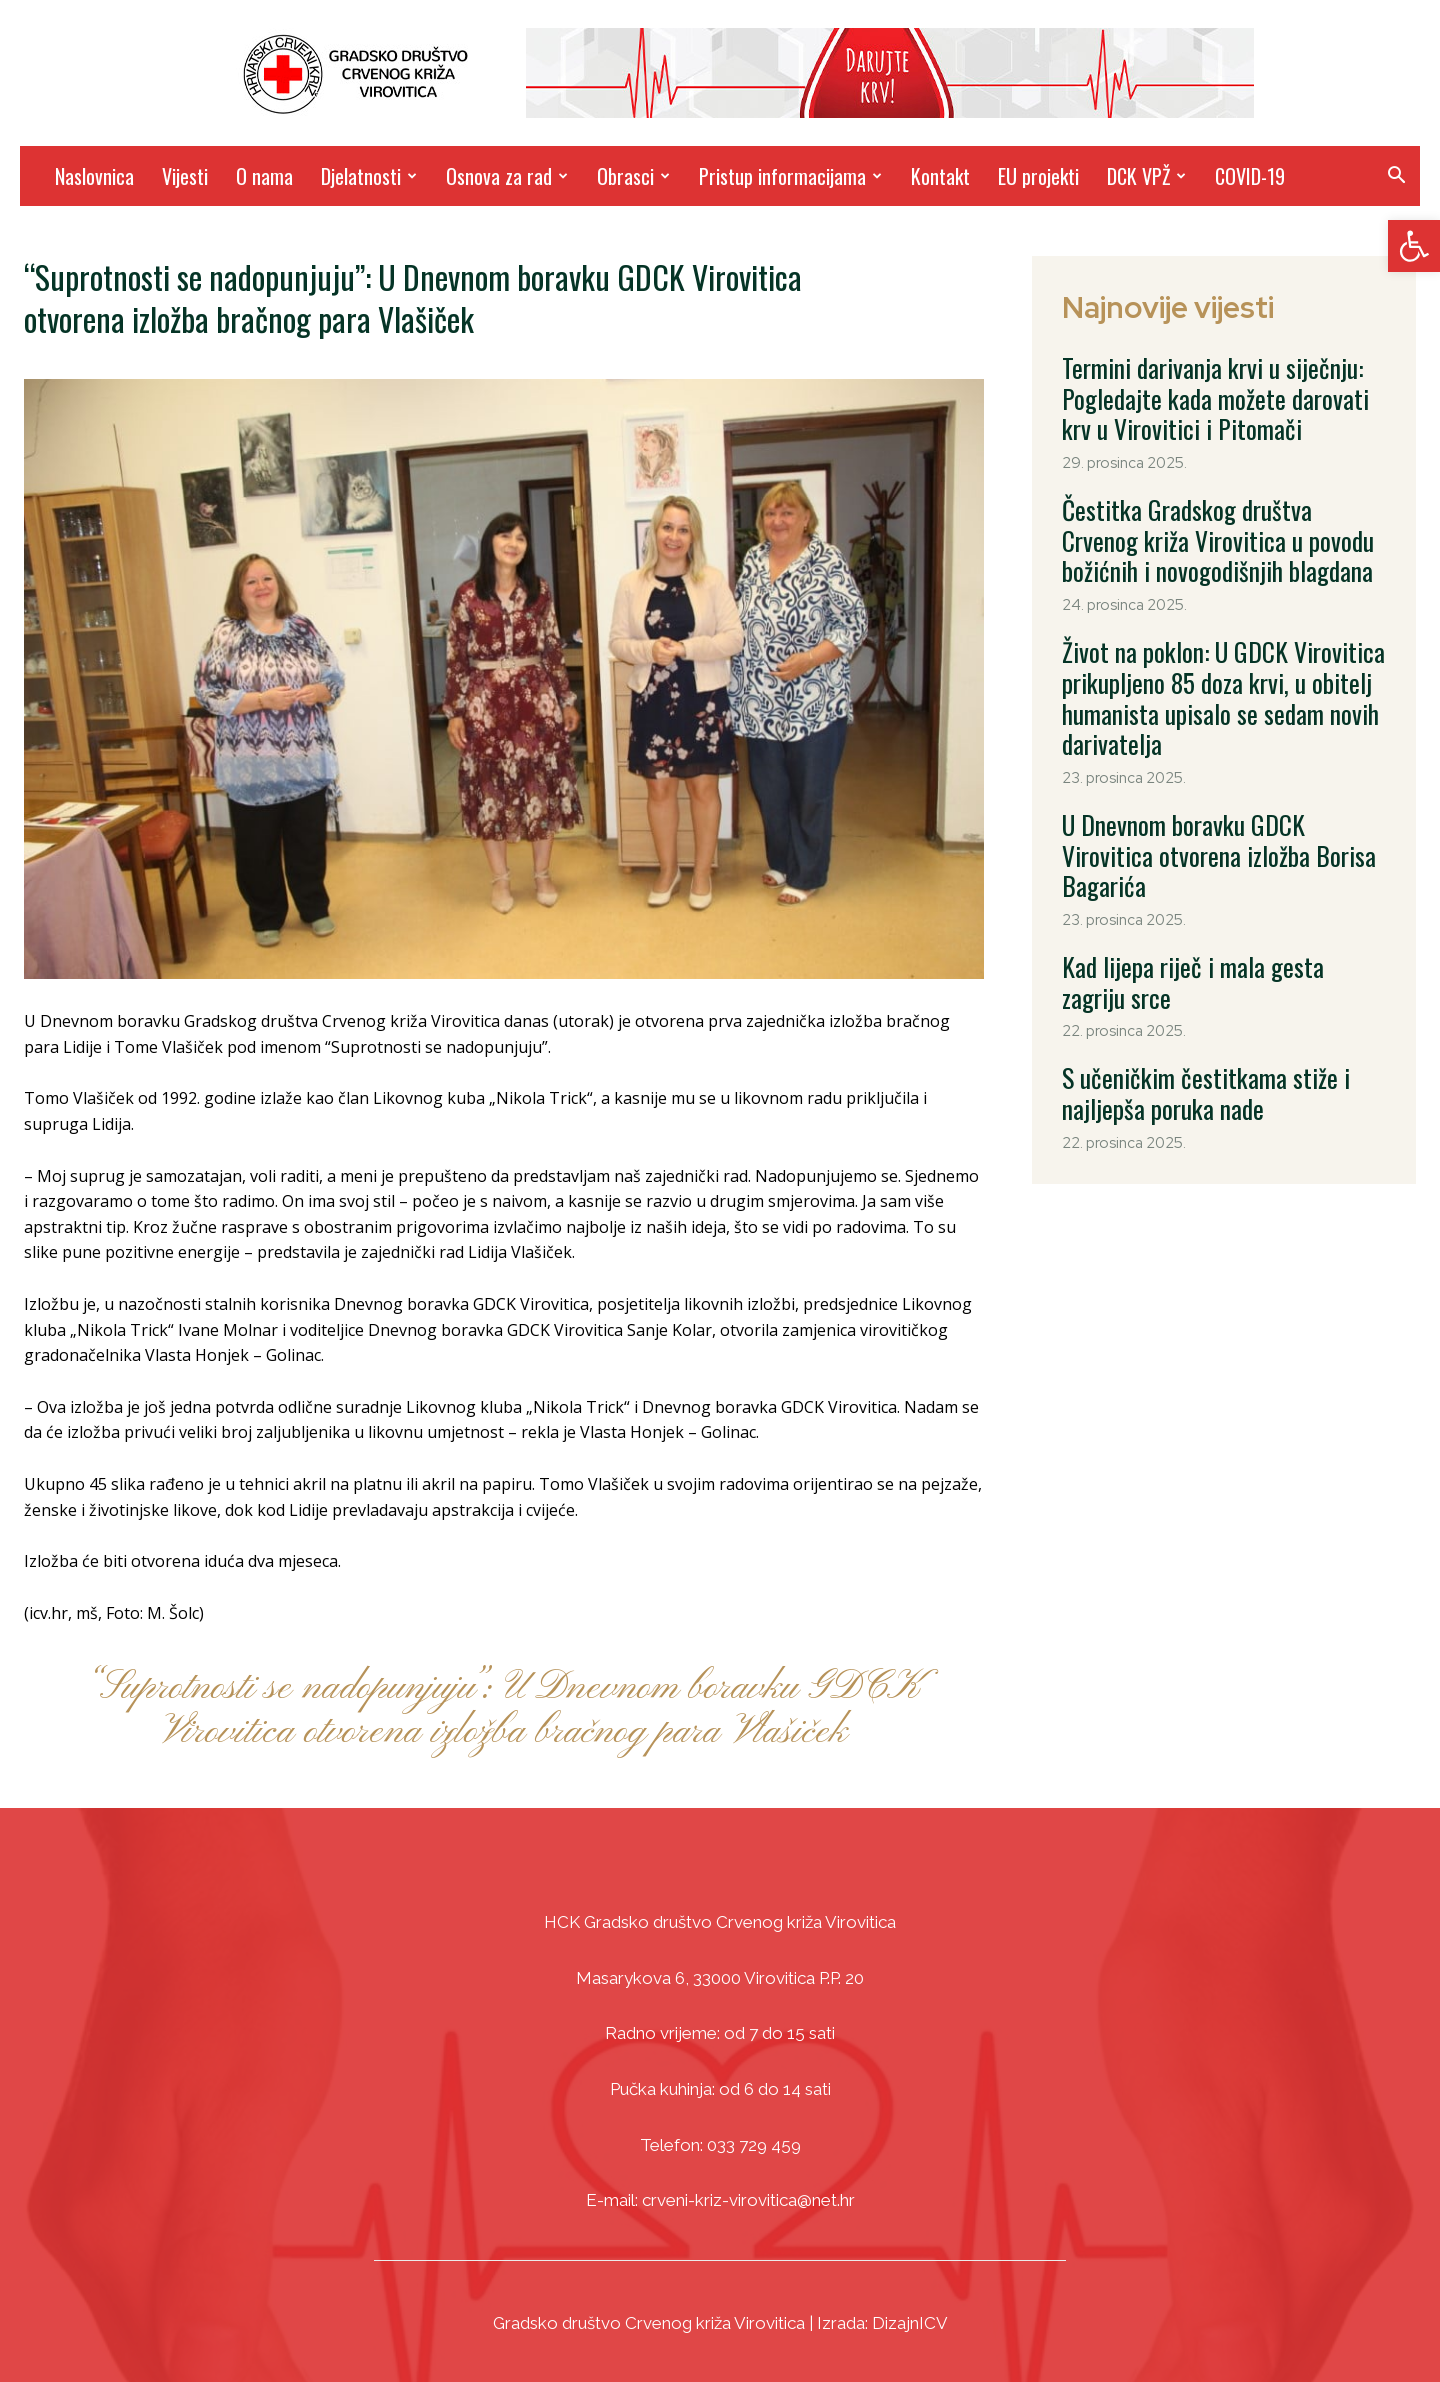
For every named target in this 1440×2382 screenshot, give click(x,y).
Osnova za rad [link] (507, 176)
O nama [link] (264, 176)
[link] (1414, 246)
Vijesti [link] (185, 176)
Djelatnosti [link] (369, 176)
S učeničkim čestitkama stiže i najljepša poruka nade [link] (1209, 938)
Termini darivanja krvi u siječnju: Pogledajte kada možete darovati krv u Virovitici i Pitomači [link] (1224, 388)
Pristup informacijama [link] (790, 176)
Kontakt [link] (940, 176)
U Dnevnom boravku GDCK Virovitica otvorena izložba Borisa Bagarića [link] (1197, 766)
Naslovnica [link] (94, 176)
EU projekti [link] (1038, 176)
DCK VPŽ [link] (1146, 176)
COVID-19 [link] (1250, 176)
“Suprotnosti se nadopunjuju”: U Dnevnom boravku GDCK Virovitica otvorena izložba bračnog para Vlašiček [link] (504, 1710)
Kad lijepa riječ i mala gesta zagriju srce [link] (1212, 852)
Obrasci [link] (633, 176)
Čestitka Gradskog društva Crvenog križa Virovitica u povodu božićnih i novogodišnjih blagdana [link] (1222, 510)
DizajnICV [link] (910, 2323)
